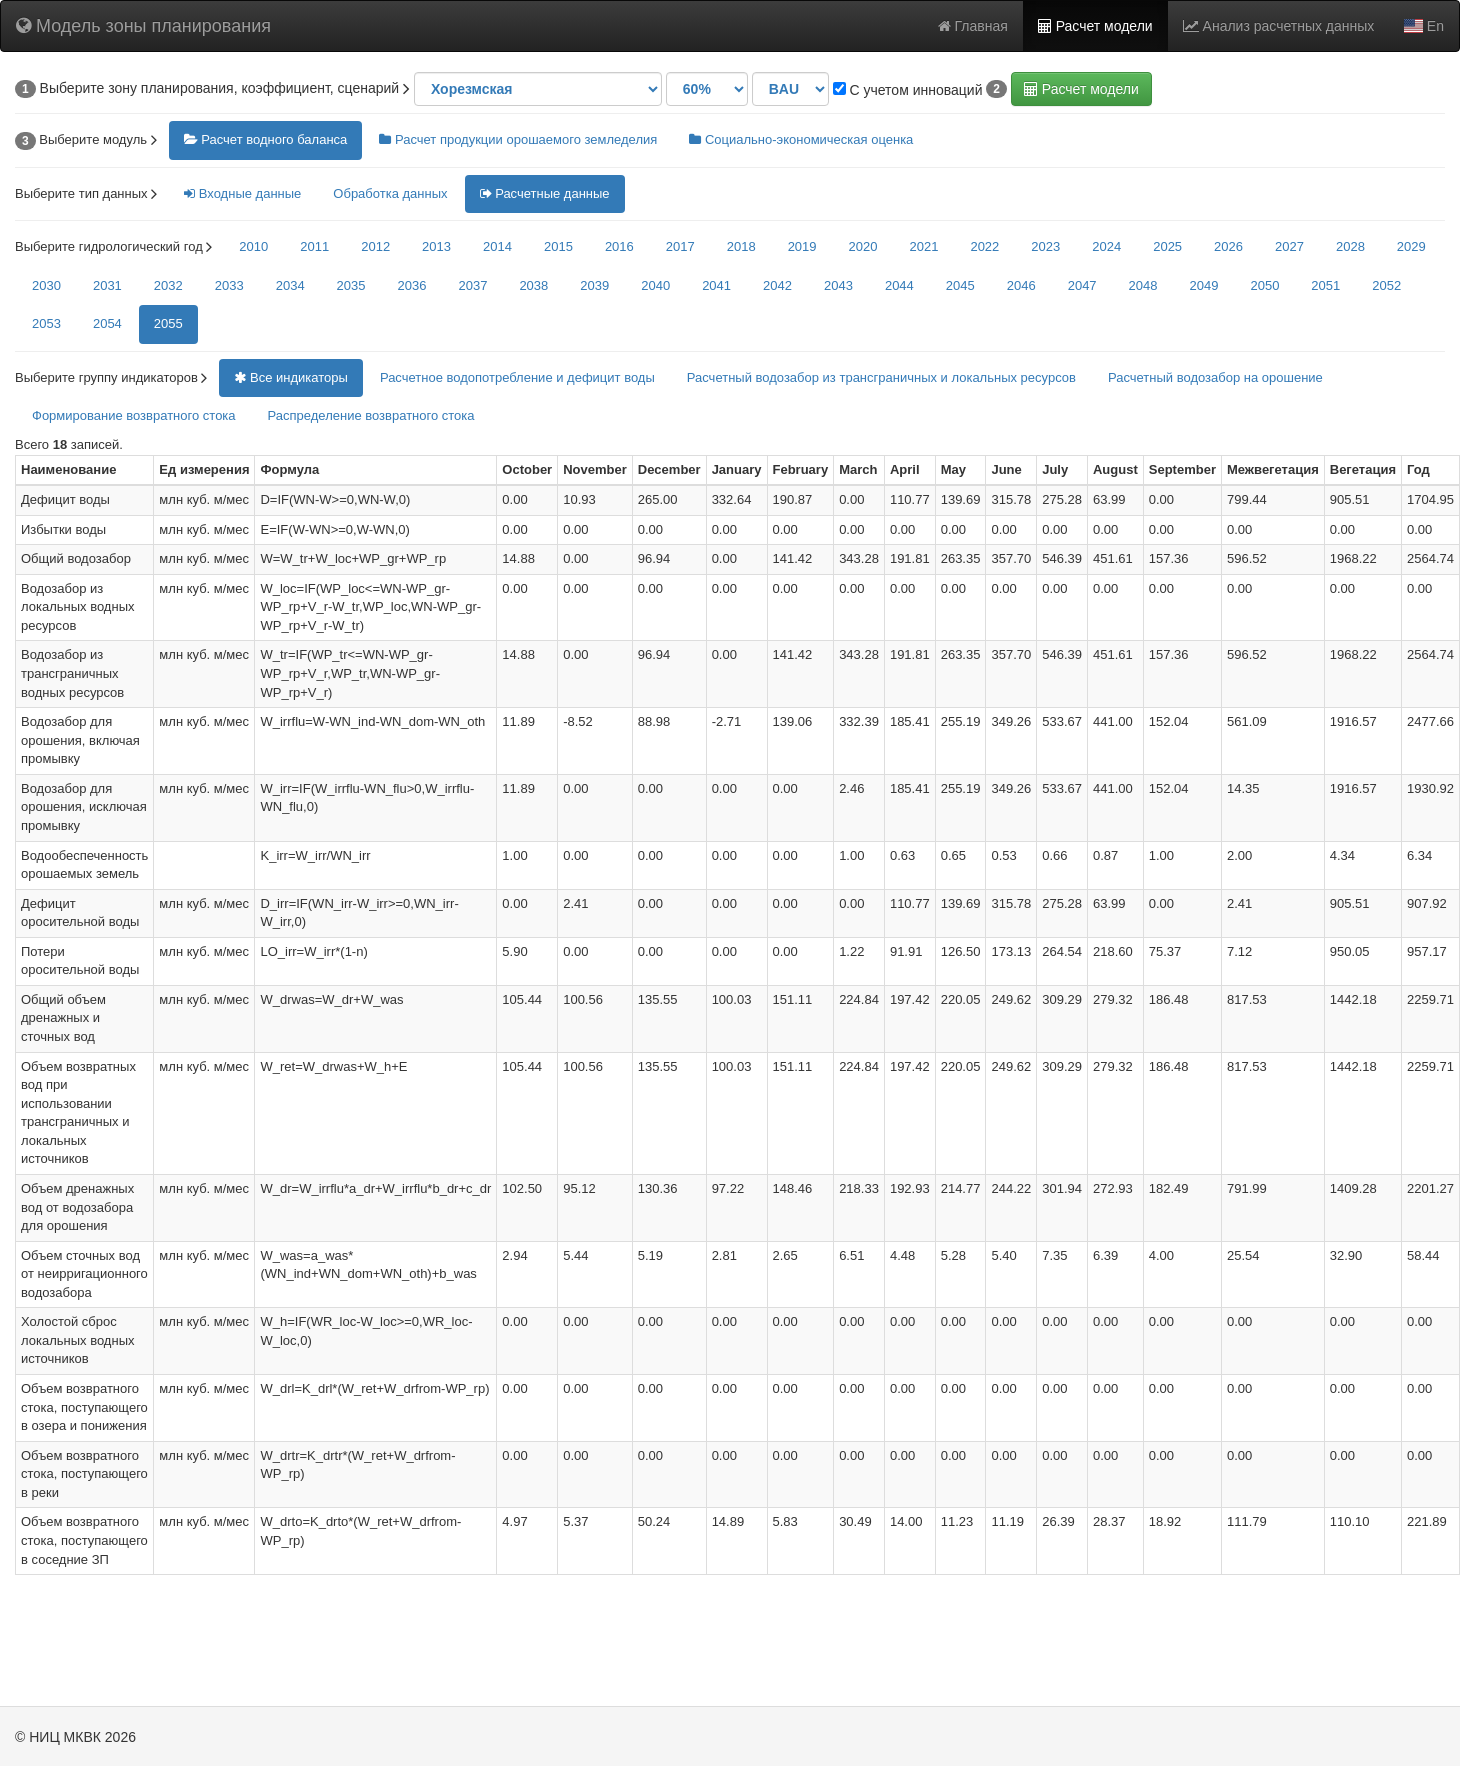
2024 (1106, 246)
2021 (923, 246)
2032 (168, 285)
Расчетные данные (545, 193)
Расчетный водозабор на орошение (1215, 377)
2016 (619, 246)
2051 (1325, 285)
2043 (838, 285)
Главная (973, 26)
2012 (375, 246)
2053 (46, 323)
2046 (1021, 285)
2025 (1167, 246)
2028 (1350, 246)
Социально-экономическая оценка (801, 139)
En (1424, 26)
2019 (802, 246)
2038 (533, 285)
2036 (412, 285)
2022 (984, 246)
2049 (1204, 285)
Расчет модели (1095, 26)
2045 (960, 285)
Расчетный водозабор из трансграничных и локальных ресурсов (881, 377)
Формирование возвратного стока (134, 415)
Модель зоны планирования (143, 26)
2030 (46, 285)
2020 (863, 246)
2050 (1264, 285)
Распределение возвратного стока (371, 415)
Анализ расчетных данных (1279, 26)
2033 (229, 285)
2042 (777, 285)
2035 (351, 285)
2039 (594, 285)
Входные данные (242, 193)
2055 (168, 323)
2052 (1386, 285)
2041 (716, 285)
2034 (290, 285)
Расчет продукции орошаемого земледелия (518, 139)
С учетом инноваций (908, 90)
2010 (253, 246)
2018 (741, 246)
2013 (436, 246)
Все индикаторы (290, 377)
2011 (314, 246)
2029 (1411, 246)
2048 (1143, 285)
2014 (497, 246)
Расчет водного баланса (266, 139)
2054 (107, 323)
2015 (558, 246)
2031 (107, 285)
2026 (1228, 246)
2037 (472, 285)
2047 (1082, 285)
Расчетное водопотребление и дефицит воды (517, 377)
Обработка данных (390, 193)
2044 (899, 285)
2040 (655, 285)
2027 (1289, 246)
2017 (680, 246)
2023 (1045, 246)
